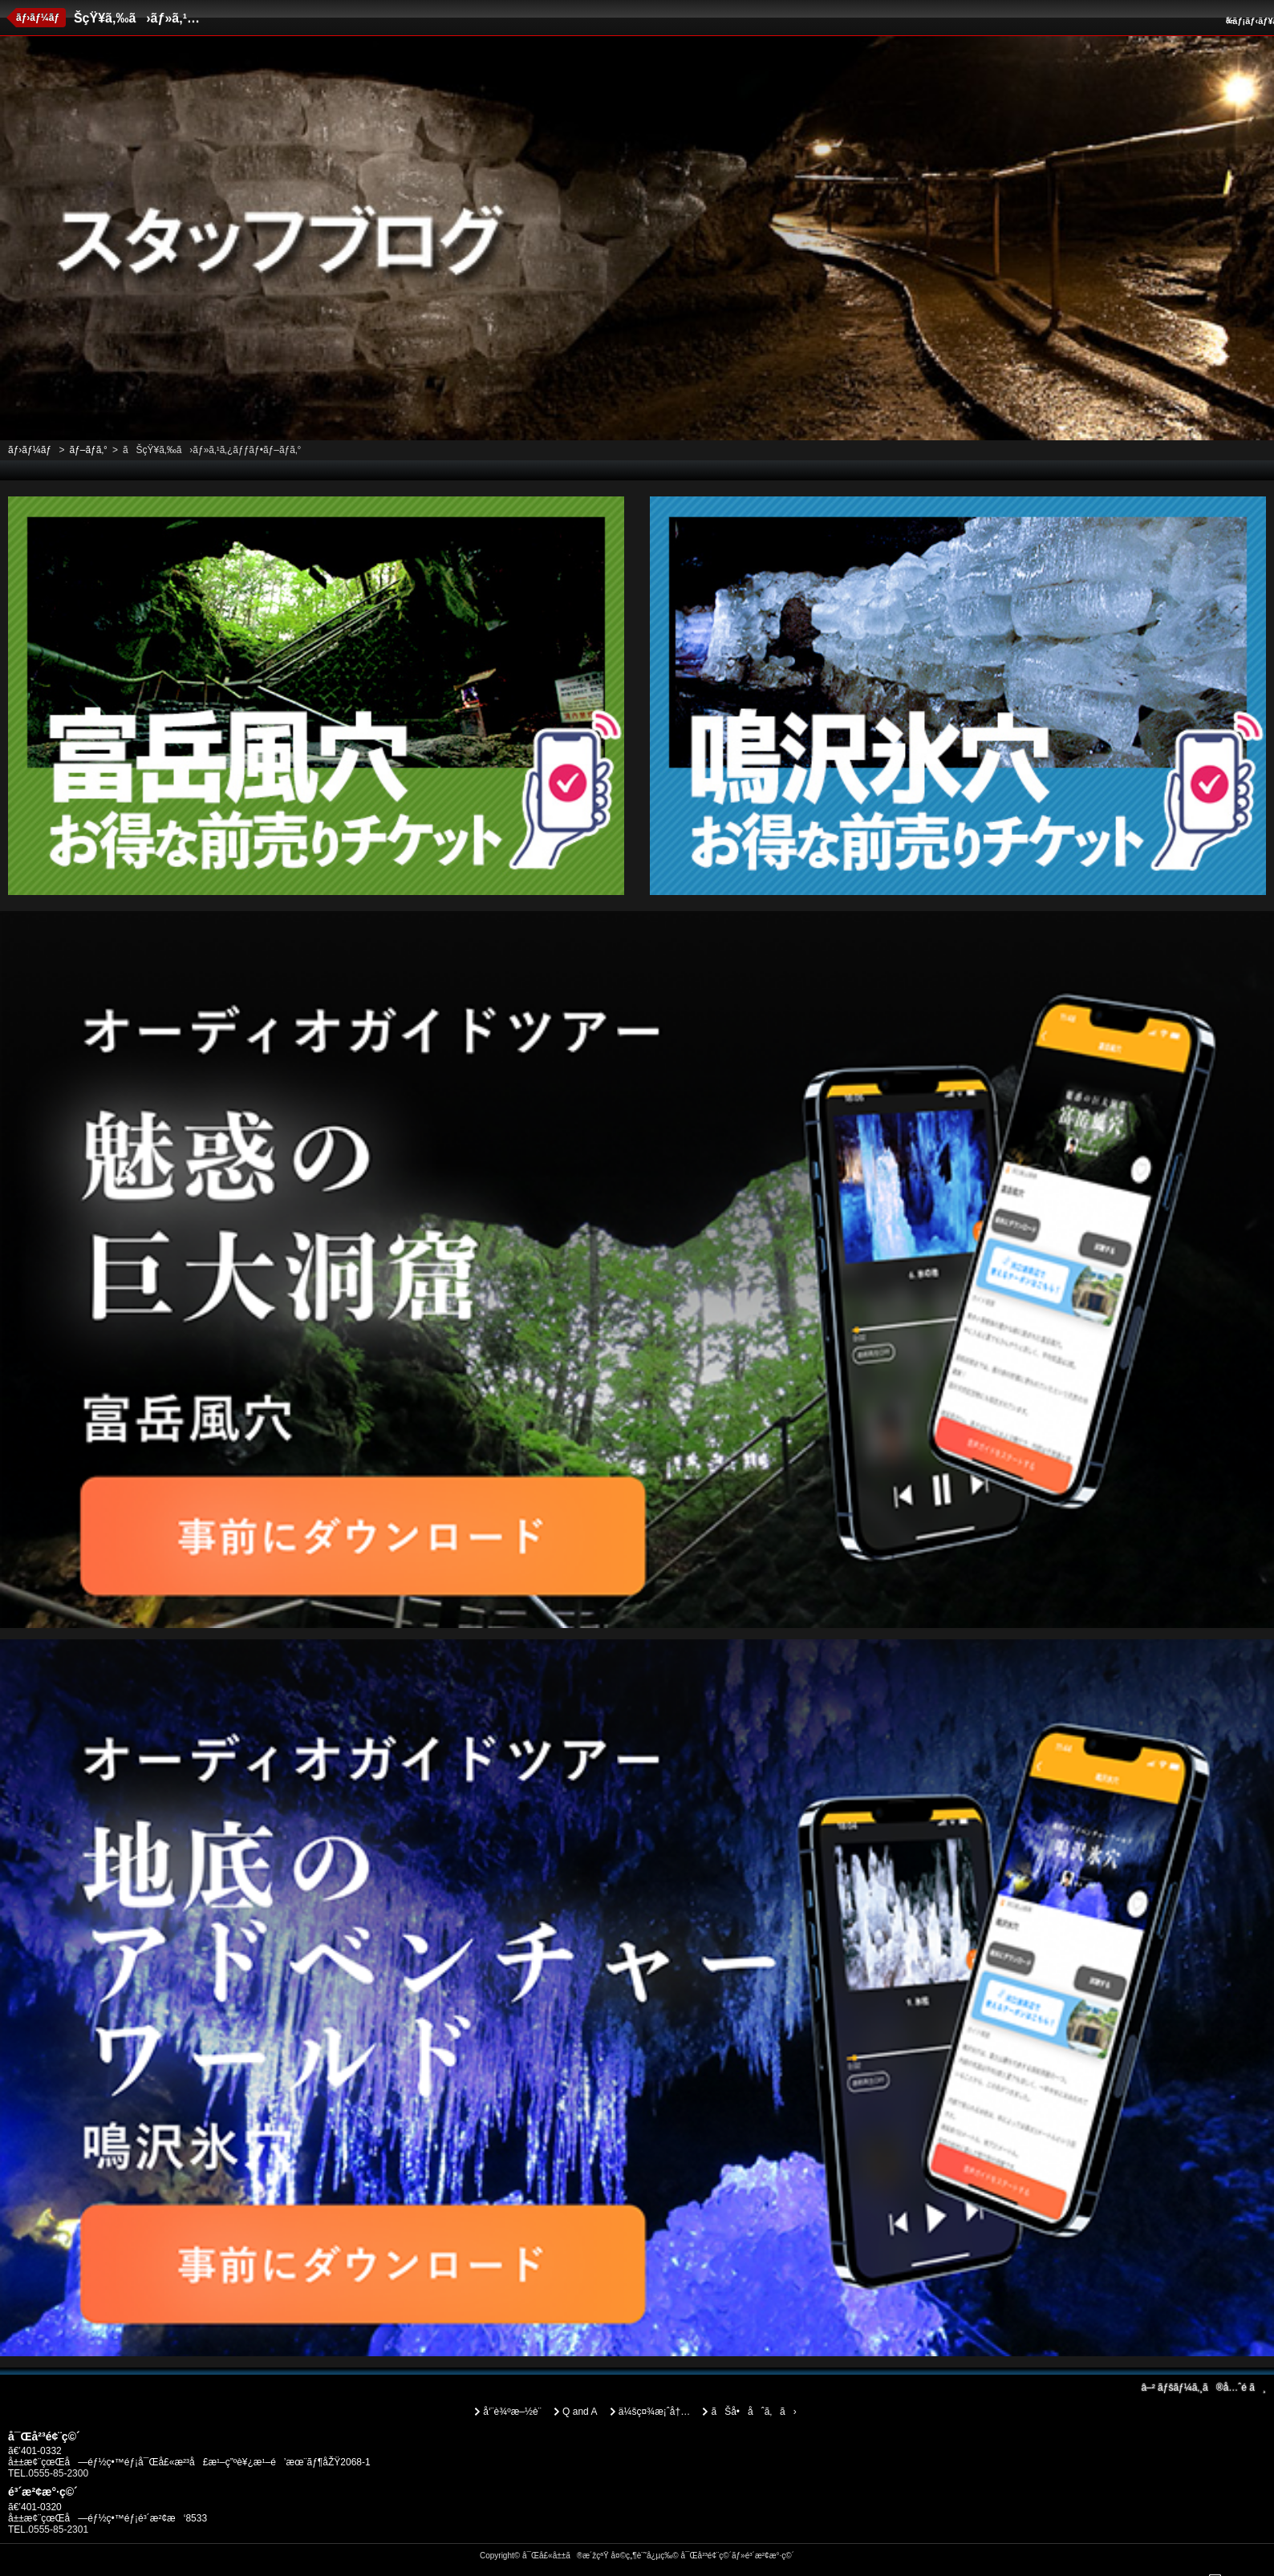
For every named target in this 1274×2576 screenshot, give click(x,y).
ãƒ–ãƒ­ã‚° (88, 450)
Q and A (579, 2411)
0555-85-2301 (58, 2529)
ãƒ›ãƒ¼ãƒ (39, 17)
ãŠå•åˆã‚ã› (753, 2411)
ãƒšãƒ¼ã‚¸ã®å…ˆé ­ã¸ (1203, 2387)
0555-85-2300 (58, 2473)
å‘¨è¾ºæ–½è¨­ (512, 2411)
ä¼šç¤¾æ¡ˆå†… (654, 2411)
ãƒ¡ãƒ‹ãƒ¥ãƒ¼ (1248, 21)
